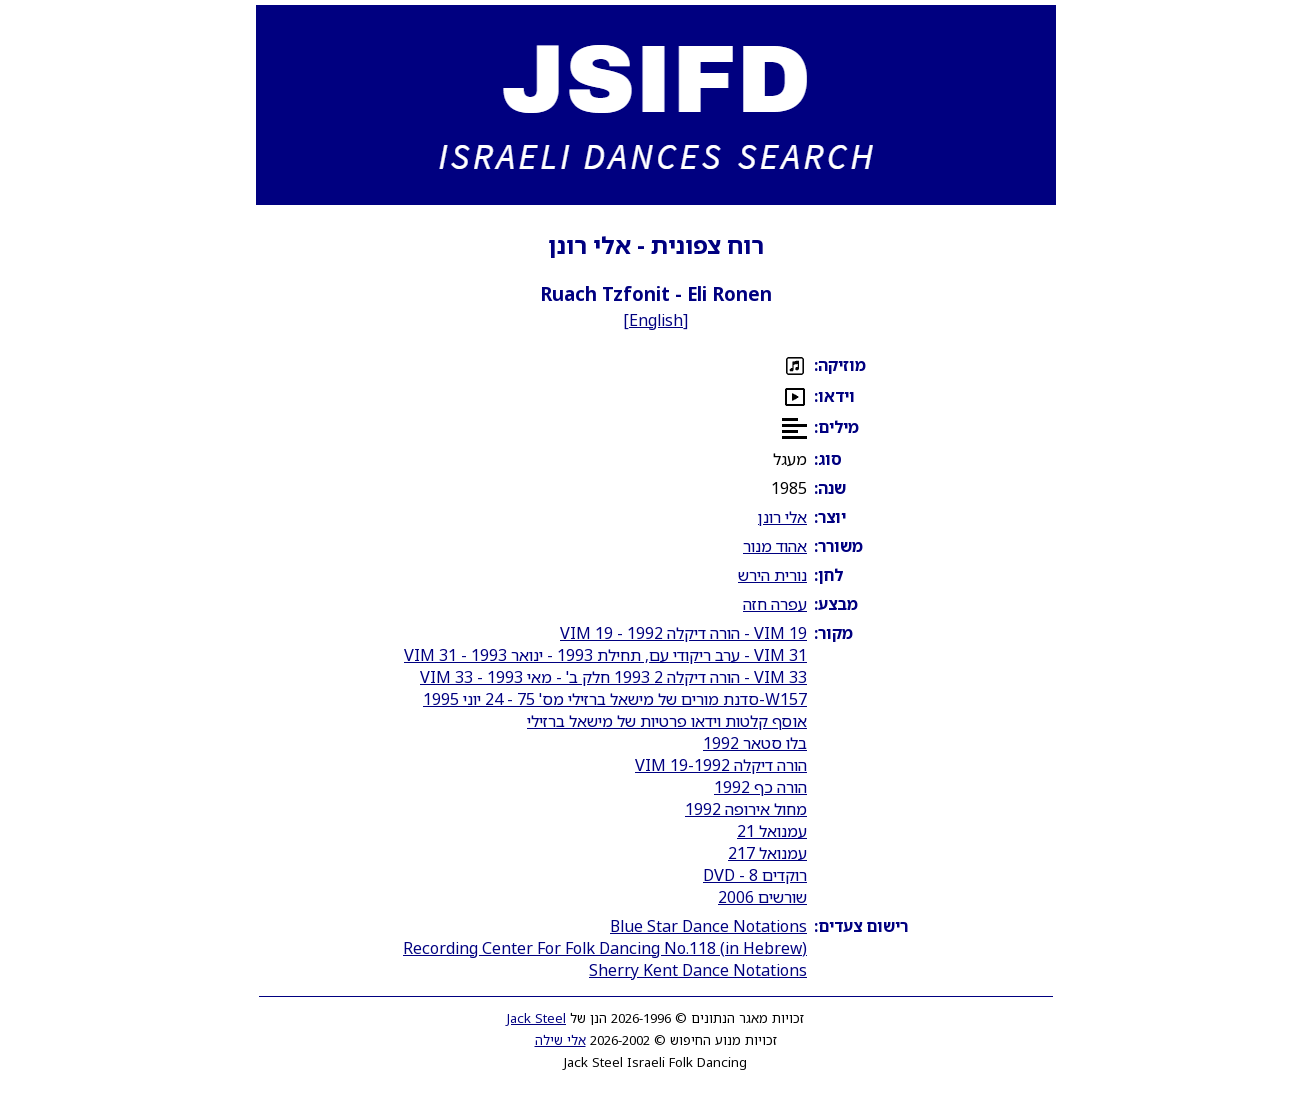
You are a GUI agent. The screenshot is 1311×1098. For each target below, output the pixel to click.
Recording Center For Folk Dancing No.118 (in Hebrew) (605, 948)
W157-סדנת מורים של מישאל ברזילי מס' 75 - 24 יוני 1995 (615, 699)
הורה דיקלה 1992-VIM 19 (721, 765)
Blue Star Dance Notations (708, 926)
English (656, 320)
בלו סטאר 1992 (755, 743)
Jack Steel (536, 1018)
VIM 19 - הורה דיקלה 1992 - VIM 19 (683, 633)
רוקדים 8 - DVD (755, 875)
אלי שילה (560, 1040)
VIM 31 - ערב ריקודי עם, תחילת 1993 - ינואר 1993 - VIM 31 (605, 655)
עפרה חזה (775, 604)
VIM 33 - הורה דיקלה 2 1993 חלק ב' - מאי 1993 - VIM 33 (613, 677)
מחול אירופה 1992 (746, 809)
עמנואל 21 (772, 831)
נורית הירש (772, 575)
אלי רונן (782, 517)
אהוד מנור (775, 546)
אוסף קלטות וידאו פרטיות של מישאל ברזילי (667, 721)
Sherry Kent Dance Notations (698, 970)
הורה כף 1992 (760, 787)
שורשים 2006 (762, 897)
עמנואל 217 (767, 853)
